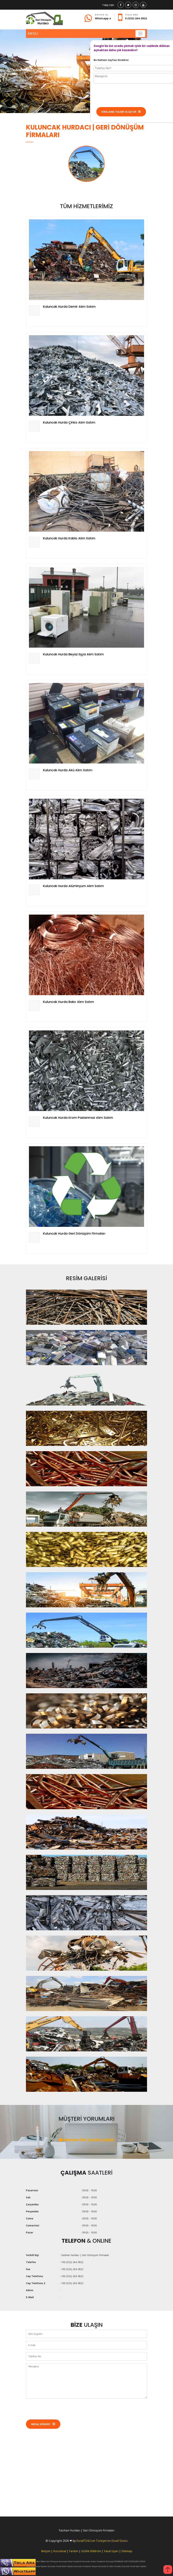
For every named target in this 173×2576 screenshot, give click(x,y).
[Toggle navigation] (140, 33)
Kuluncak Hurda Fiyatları (36, 2566)
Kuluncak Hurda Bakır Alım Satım (68, 1002)
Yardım (73, 2551)
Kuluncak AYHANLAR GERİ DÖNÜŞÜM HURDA (125, 2561)
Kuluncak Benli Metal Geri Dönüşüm (43, 2561)
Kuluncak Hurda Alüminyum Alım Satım (73, 886)
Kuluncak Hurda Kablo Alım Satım (69, 538)
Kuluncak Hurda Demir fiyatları (61, 2566)
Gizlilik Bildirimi (91, 2551)
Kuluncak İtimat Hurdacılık (70, 2561)
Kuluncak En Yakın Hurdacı (109, 2566)
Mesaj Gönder (43, 2424)
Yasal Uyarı (111, 2551)
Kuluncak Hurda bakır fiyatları (134, 2566)
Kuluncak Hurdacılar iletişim (86, 2566)
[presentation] (120, 95)
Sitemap (126, 2551)
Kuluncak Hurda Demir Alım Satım (69, 306)
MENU (33, 33)
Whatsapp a (103, 18)
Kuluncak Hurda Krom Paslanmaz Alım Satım (78, 1117)
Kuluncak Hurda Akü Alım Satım (67, 770)
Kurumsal (59, 2551)
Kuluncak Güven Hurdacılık (93, 2561)
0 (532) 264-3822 (136, 18)
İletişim (45, 2551)
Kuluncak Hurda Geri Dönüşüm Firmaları (74, 1233)
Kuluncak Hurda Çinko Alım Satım (69, 422)
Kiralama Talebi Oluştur (121, 111)
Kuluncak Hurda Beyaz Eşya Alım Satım (73, 654)
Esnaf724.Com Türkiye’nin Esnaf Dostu (102, 2541)
